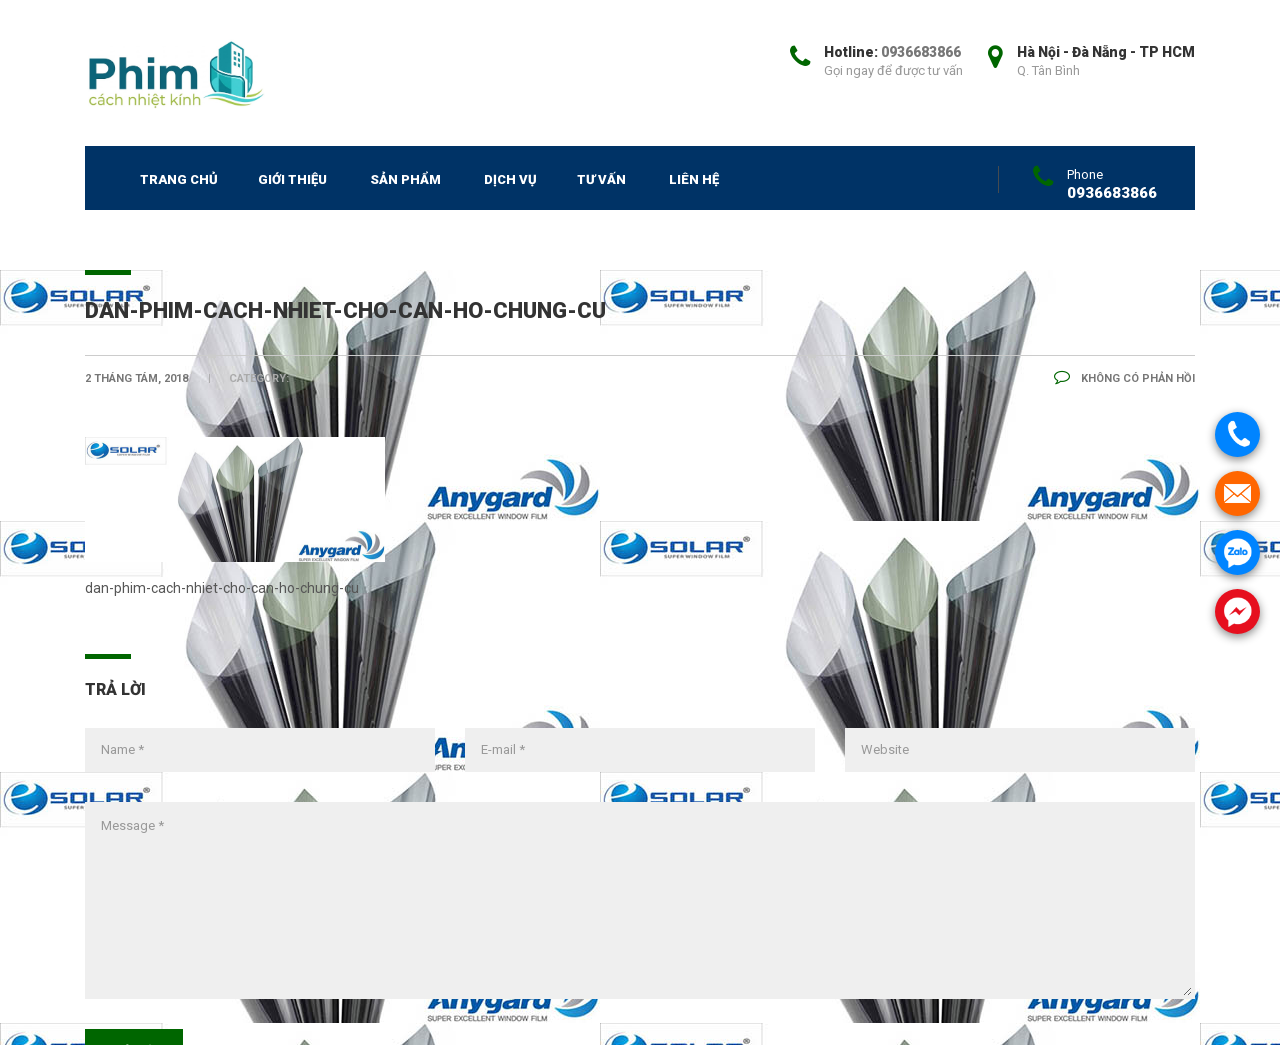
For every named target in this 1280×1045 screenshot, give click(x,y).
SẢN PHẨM (405, 179)
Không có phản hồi (1124, 378)
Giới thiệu (292, 179)
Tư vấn (601, 179)
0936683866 (921, 52)
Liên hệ (694, 179)
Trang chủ (179, 179)
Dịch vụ (510, 179)
